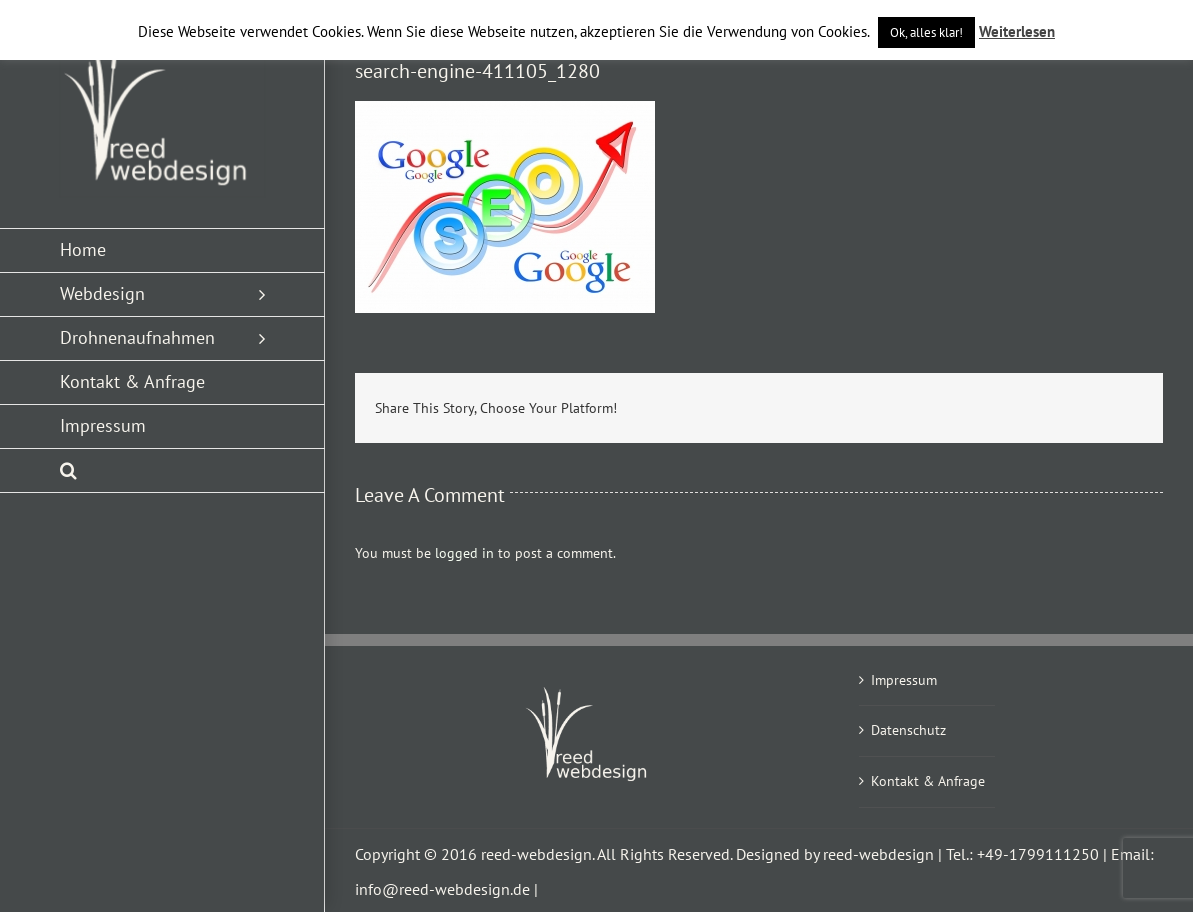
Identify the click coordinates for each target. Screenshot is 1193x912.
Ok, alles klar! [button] (926, 32)
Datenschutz (908, 730)
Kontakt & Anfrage (928, 781)
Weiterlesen (1017, 31)
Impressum (904, 680)
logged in (464, 553)
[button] (162, 471)
